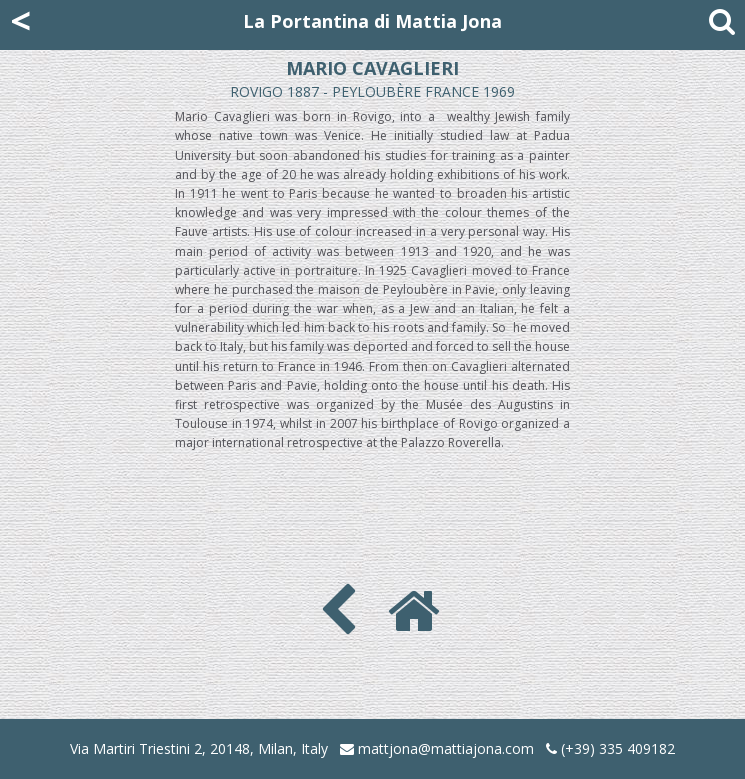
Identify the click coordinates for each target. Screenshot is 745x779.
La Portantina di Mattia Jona (372, 21)
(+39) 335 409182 (610, 748)
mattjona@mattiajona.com (446, 748)
